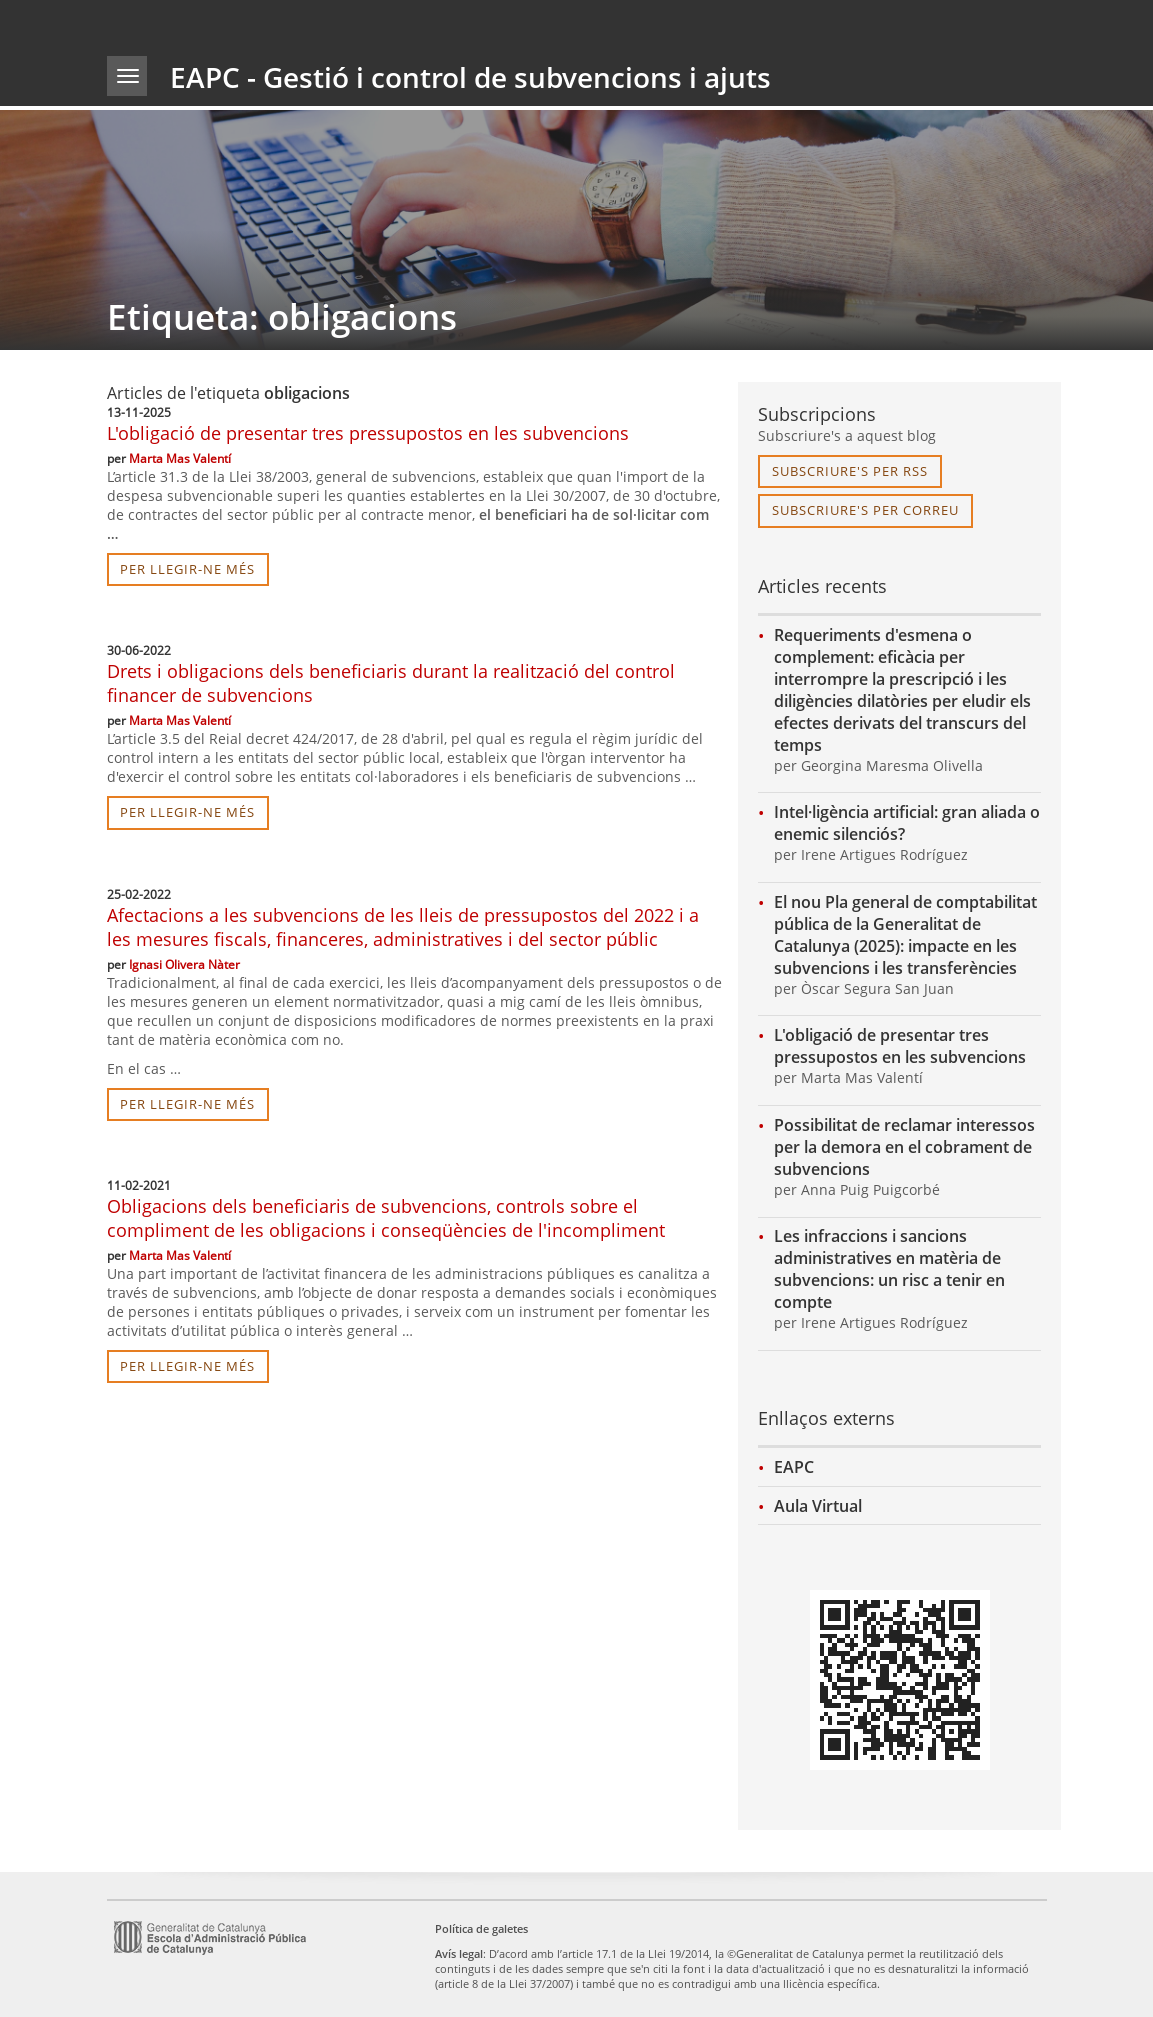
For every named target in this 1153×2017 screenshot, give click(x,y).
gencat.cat (338, 24)
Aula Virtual (818, 1506)
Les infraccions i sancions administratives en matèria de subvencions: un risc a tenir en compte (889, 1269)
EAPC (794, 1467)
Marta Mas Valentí (180, 458)
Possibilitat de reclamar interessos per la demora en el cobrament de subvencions (904, 1147)
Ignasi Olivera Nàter (184, 964)
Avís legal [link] (459, 1953)
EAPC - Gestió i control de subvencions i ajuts (470, 77)
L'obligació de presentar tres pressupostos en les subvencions (368, 433)
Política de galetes (481, 1928)
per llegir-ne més (187, 569)
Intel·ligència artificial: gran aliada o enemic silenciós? (907, 823)
